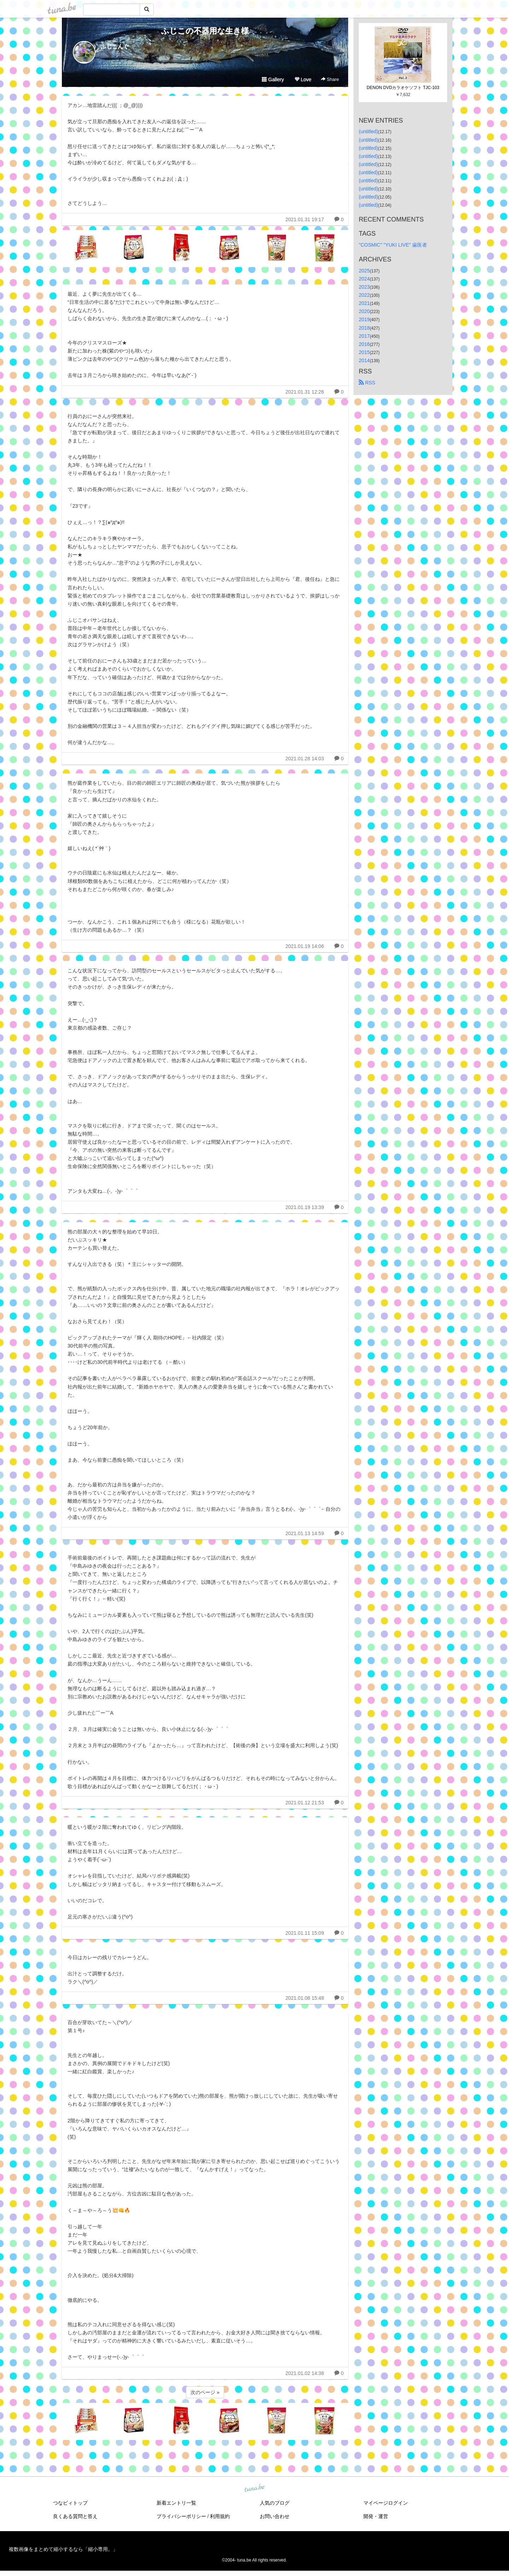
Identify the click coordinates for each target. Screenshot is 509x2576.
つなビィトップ (70, 2503)
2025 (364, 270)
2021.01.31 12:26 (304, 392)
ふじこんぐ (115, 46)
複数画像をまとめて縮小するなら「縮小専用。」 (63, 2549)
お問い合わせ (274, 2516)
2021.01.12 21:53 (304, 1802)
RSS (367, 382)
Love (302, 79)
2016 (364, 344)
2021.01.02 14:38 (304, 2373)
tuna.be (254, 2488)
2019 (364, 319)
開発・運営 (375, 2516)
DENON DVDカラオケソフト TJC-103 (403, 87)
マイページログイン (385, 2503)
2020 (364, 311)
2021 (364, 303)
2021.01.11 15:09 (304, 1933)
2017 (364, 336)
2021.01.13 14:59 (304, 1533)
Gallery (273, 79)
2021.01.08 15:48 (304, 1998)
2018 (364, 328)
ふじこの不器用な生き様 (205, 30)
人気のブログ (274, 2503)
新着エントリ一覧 (176, 2503)
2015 (364, 352)
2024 (364, 279)
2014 (364, 360)
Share (330, 79)
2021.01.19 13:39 (304, 1207)
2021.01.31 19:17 (304, 219)
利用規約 (220, 2516)
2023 (364, 287)
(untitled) (368, 131)
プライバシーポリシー (181, 2516)
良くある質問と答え (75, 2516)
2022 (364, 295)
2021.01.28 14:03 (304, 758)
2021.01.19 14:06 (304, 946)
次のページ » (205, 2392)
